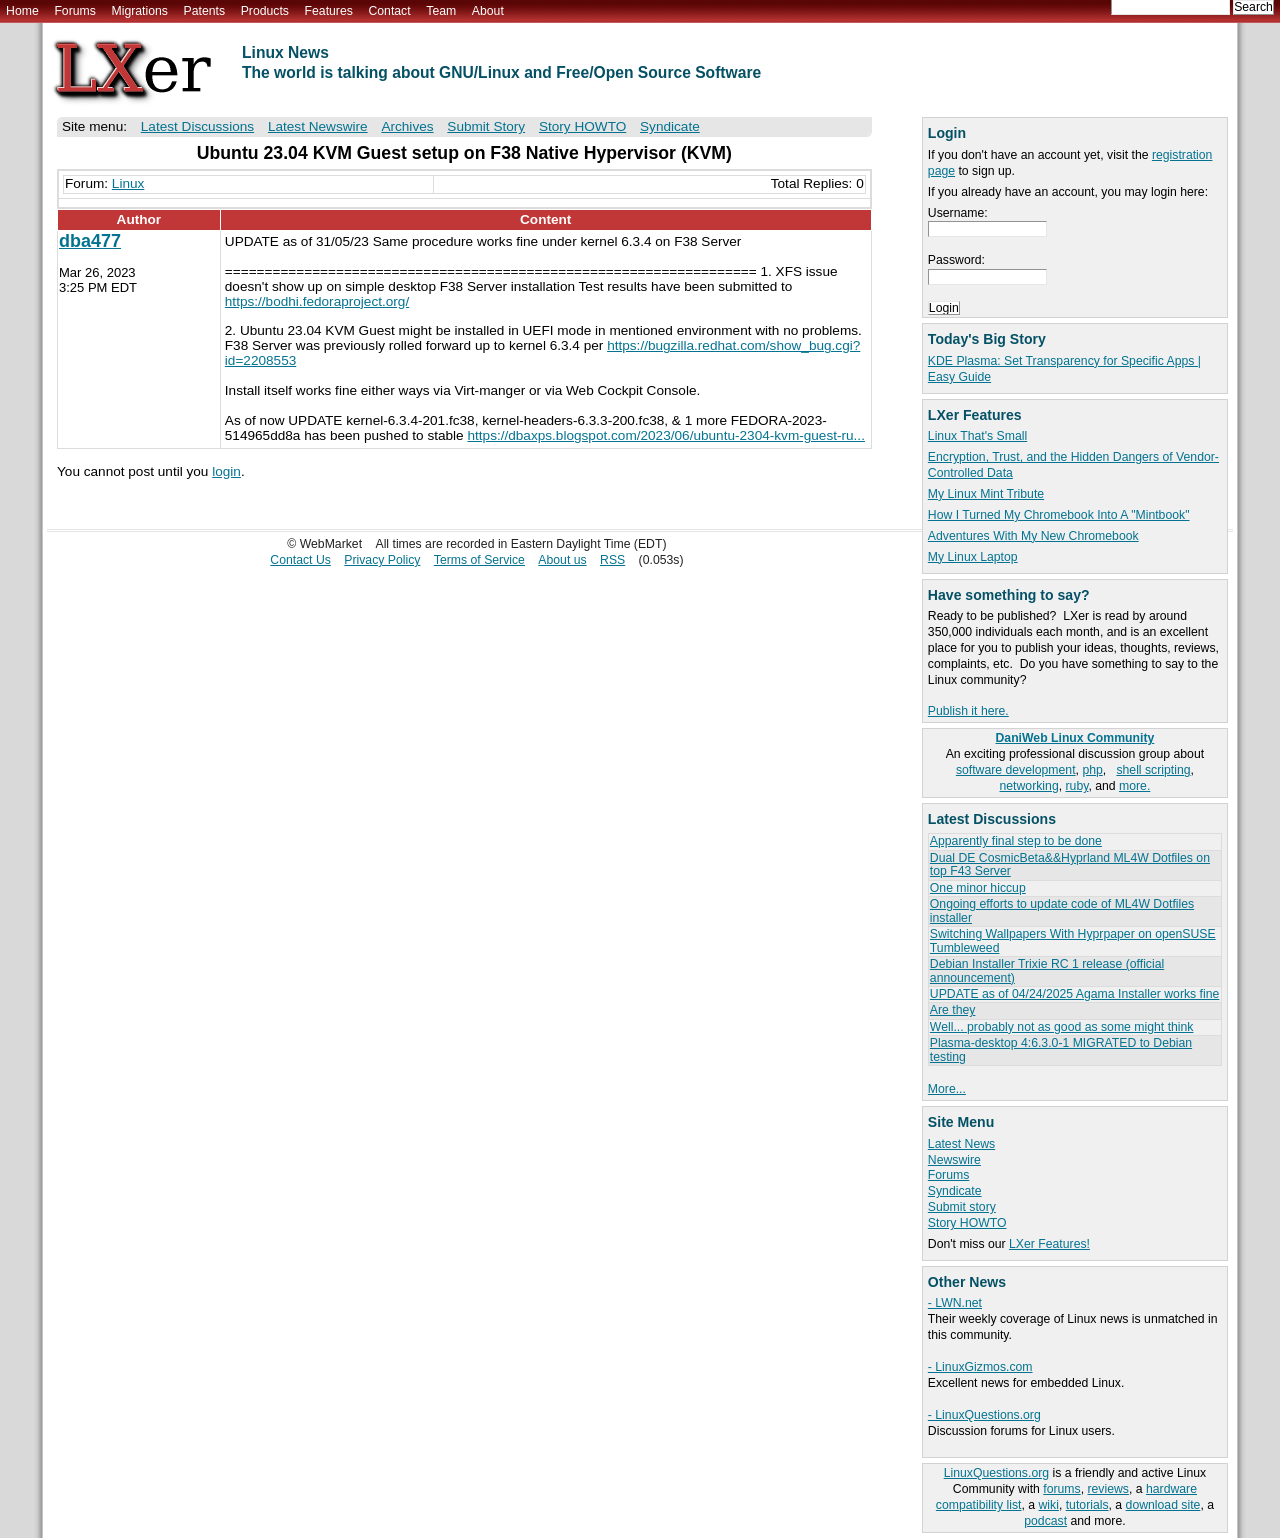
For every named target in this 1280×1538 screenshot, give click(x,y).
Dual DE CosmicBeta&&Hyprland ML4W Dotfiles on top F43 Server (1070, 864)
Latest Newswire (318, 126)
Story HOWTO (967, 1223)
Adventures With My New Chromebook (1033, 536)
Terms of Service (479, 560)
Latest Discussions (197, 126)
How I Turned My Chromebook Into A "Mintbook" (1059, 515)
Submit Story (486, 126)
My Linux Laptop (973, 557)
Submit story (962, 1207)
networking (1029, 786)
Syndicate (955, 1191)
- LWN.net (955, 1303)
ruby (1077, 786)
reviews (1107, 1489)
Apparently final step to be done (1016, 841)
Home (22, 11)
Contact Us (300, 560)
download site (1163, 1505)
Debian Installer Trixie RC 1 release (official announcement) (1047, 970)
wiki (1049, 1505)
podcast (1045, 1521)
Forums (74, 11)
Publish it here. (968, 711)
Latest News (961, 1144)
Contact (389, 11)
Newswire (954, 1160)
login (226, 471)
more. (1134, 786)
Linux (128, 183)
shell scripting (1153, 770)
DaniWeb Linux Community (1075, 738)
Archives (407, 126)
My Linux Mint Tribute (986, 494)
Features (329, 11)
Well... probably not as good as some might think (1062, 1027)
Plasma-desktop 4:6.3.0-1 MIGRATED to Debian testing (1061, 1049)
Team (441, 11)
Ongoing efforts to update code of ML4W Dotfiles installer (1062, 910)
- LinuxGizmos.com (980, 1367)
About (488, 11)
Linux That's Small (977, 436)
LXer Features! (1049, 1244)
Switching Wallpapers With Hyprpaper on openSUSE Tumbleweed (1073, 940)
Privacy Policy (382, 560)
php (1092, 770)
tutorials (1087, 1505)
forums (1061, 1489)
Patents (205, 11)
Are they (953, 1010)
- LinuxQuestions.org (984, 1415)
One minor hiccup (978, 888)
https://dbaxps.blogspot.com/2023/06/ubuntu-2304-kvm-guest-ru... (665, 435)
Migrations (139, 11)
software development (1016, 770)
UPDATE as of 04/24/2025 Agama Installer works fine (1074, 994)
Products (265, 11)
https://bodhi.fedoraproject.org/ (317, 301)
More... (947, 1089)
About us (562, 560)
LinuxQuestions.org (996, 1473)
